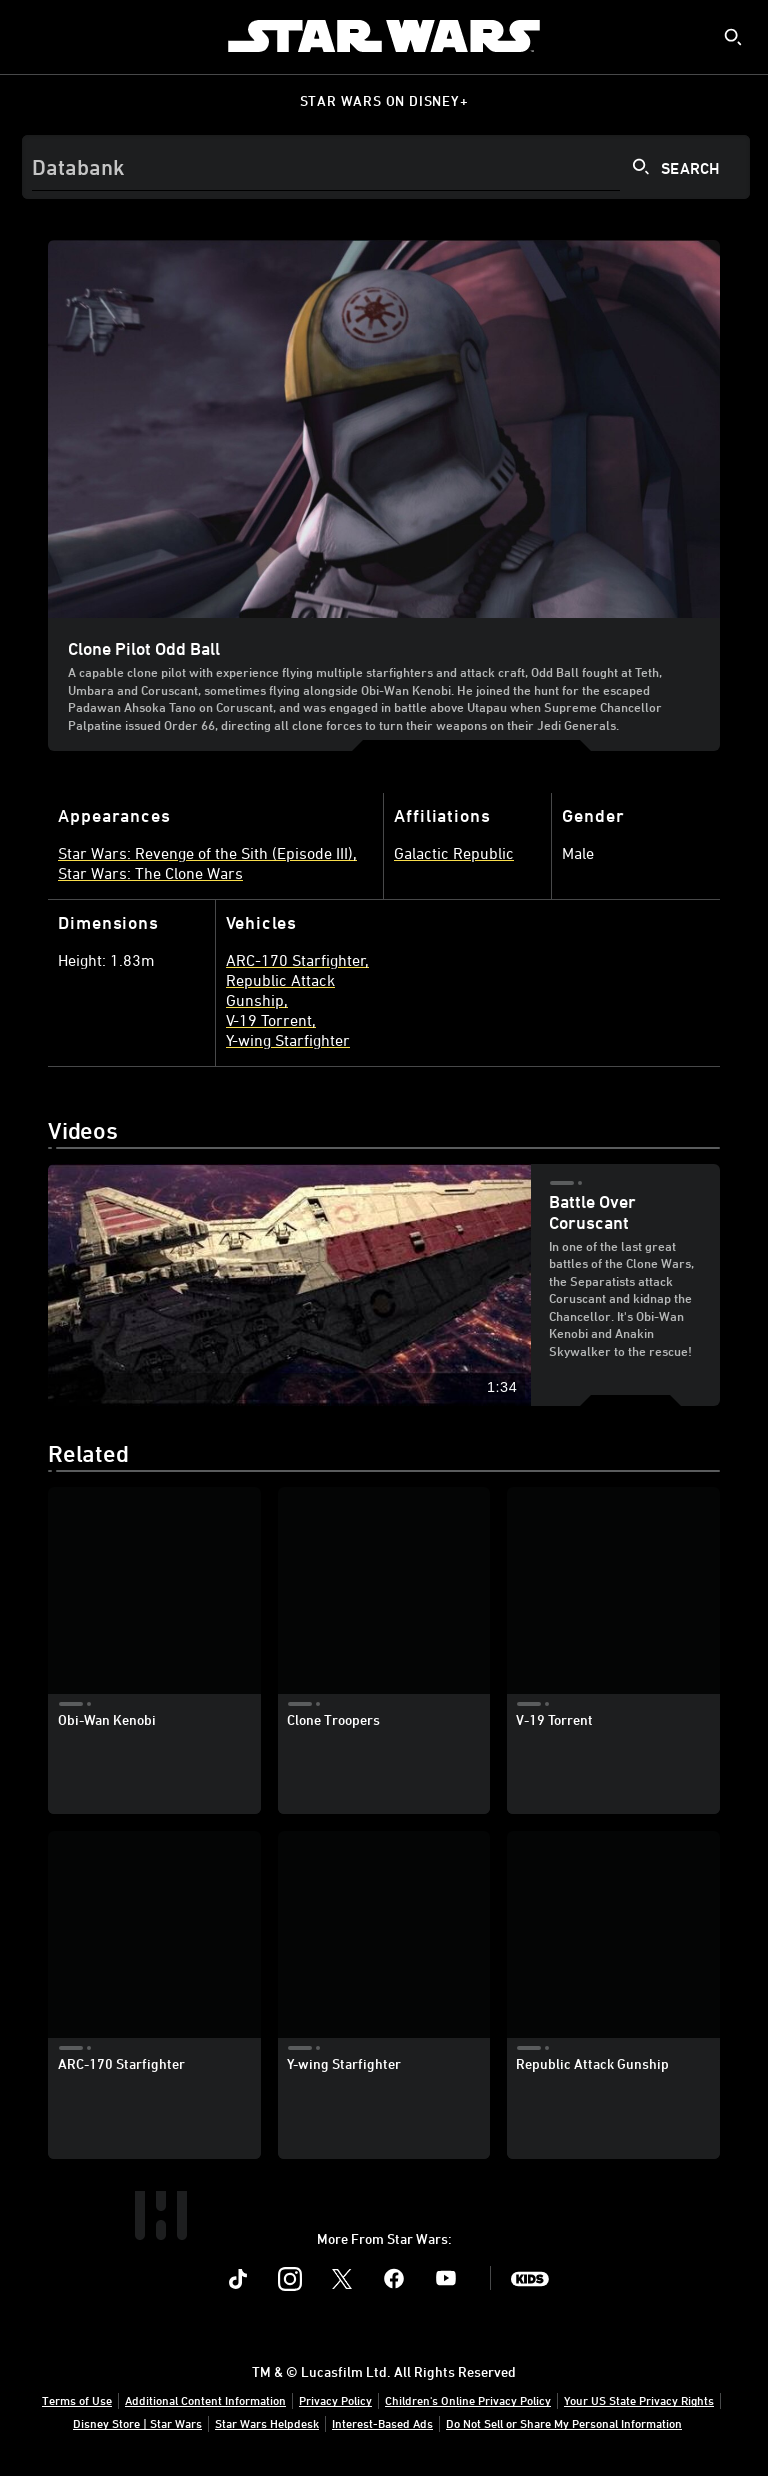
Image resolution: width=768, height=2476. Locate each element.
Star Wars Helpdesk (267, 2423)
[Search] (386, 167)
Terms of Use (77, 2400)
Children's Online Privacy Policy (468, 2400)
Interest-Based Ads (382, 2423)
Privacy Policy (335, 2400)
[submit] (733, 37)
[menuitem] (32, 36)
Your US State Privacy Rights (639, 2400)
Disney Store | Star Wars (137, 2423)
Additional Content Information (205, 2400)
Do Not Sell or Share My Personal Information (564, 2423)
